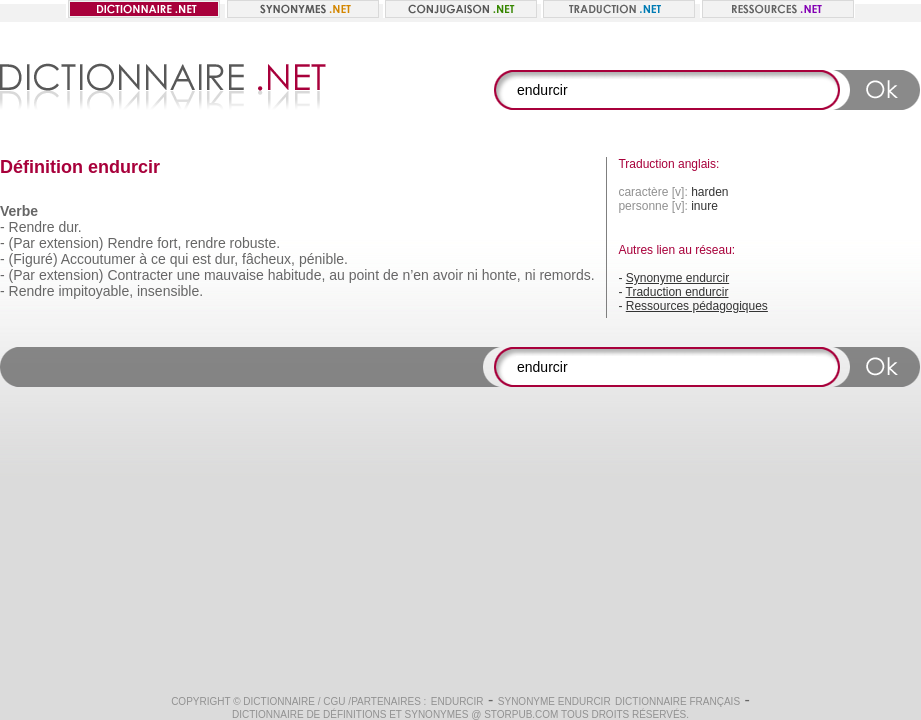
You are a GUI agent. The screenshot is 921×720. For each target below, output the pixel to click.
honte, (501, 275)
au (337, 275)
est (201, 259)
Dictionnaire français (677, 701)
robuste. (255, 243)
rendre (205, 243)
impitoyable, (95, 291)
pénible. (323, 259)
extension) (71, 243)
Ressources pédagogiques (697, 306)
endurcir (457, 701)
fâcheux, (268, 259)
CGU (334, 701)
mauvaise (234, 275)
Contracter (139, 275)
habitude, (297, 275)
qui (179, 259)
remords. (566, 275)
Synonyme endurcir (677, 278)
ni (472, 275)
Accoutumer (98, 259)
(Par (22, 243)
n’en (415, 275)
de (391, 275)
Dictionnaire (279, 701)
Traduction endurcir (677, 292)
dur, (226, 259)
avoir (448, 275)
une (188, 275)
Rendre (32, 227)
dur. (69, 227)
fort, (169, 243)
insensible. (170, 291)
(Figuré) (33, 259)
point (364, 275)
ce (158, 259)
